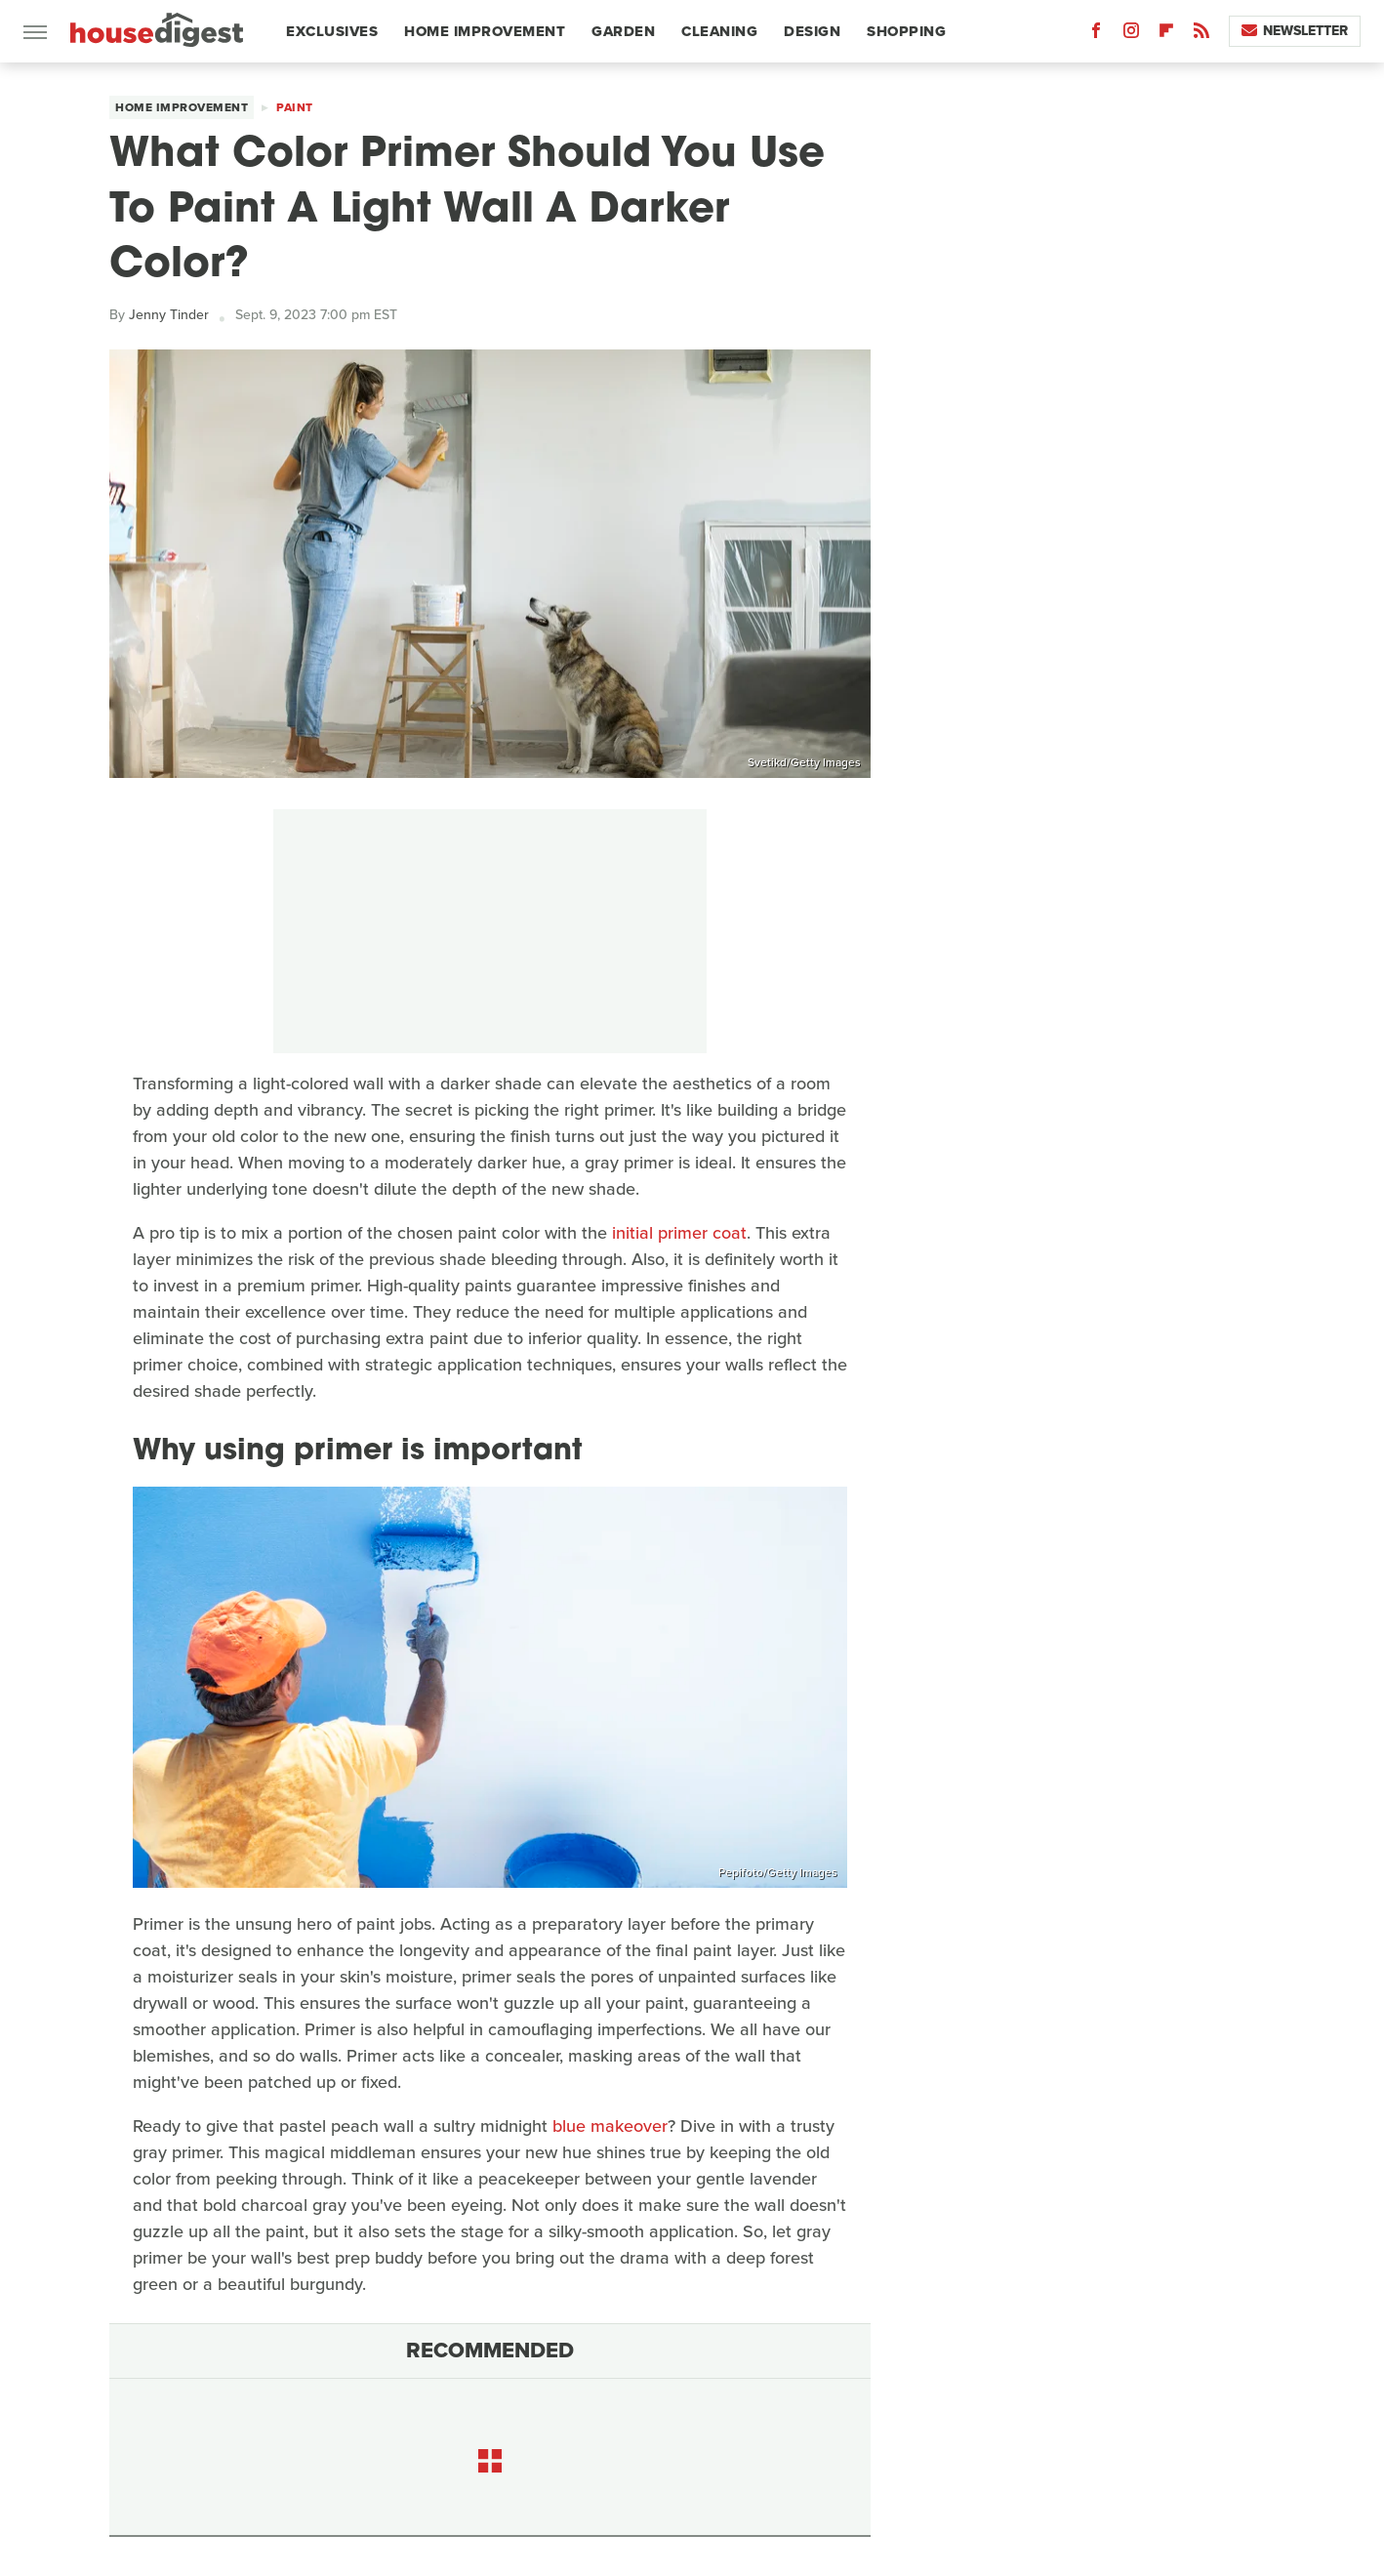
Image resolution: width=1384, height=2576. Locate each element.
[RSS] (1201, 34)
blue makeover (610, 2126)
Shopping (906, 31)
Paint (294, 107)
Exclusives (332, 31)
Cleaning (719, 31)
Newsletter (1295, 30)
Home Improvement (484, 31)
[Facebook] (1096, 34)
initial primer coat (679, 1233)
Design (812, 31)
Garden (623, 31)
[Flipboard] (1166, 34)
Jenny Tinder (169, 315)
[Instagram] (1131, 34)
